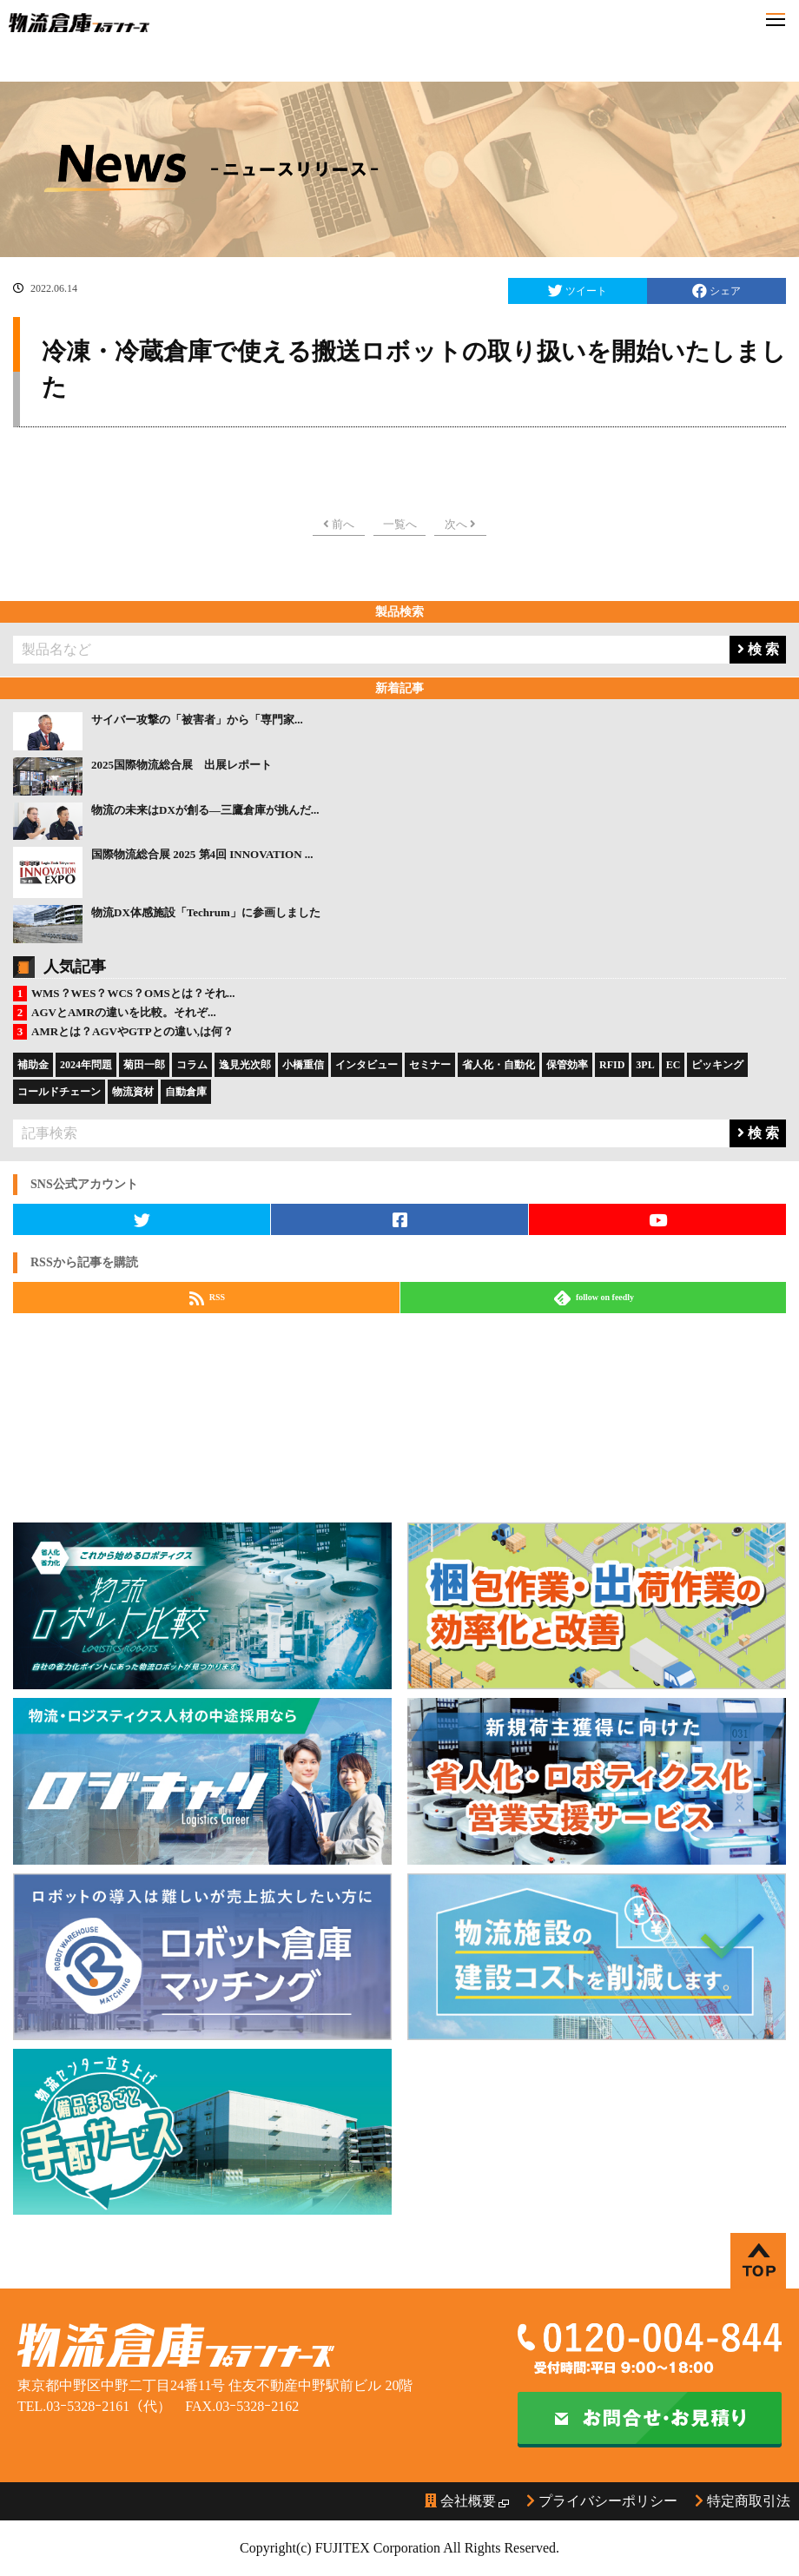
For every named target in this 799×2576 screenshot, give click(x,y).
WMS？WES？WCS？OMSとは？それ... (132, 993)
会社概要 (460, 2500)
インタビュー (366, 1065)
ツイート (577, 290)
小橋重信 (303, 1065)
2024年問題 (86, 1065)
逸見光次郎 (245, 1065)
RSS (207, 1298)
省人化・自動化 (498, 1065)
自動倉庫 (186, 1092)
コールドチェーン (59, 1092)
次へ (460, 524)
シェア (716, 290)
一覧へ (400, 524)
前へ (338, 524)
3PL (645, 1065)
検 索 (758, 649)
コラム (192, 1065)
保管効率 (567, 1065)
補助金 (33, 1065)
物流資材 (133, 1092)
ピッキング (717, 1065)
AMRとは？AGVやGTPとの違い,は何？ (132, 1031)
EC (673, 1065)
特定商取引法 (742, 2500)
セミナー (430, 1065)
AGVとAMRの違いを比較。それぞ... (123, 1012)
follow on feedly (594, 1298)
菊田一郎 (144, 1065)
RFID (611, 1065)
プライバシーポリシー (601, 2500)
